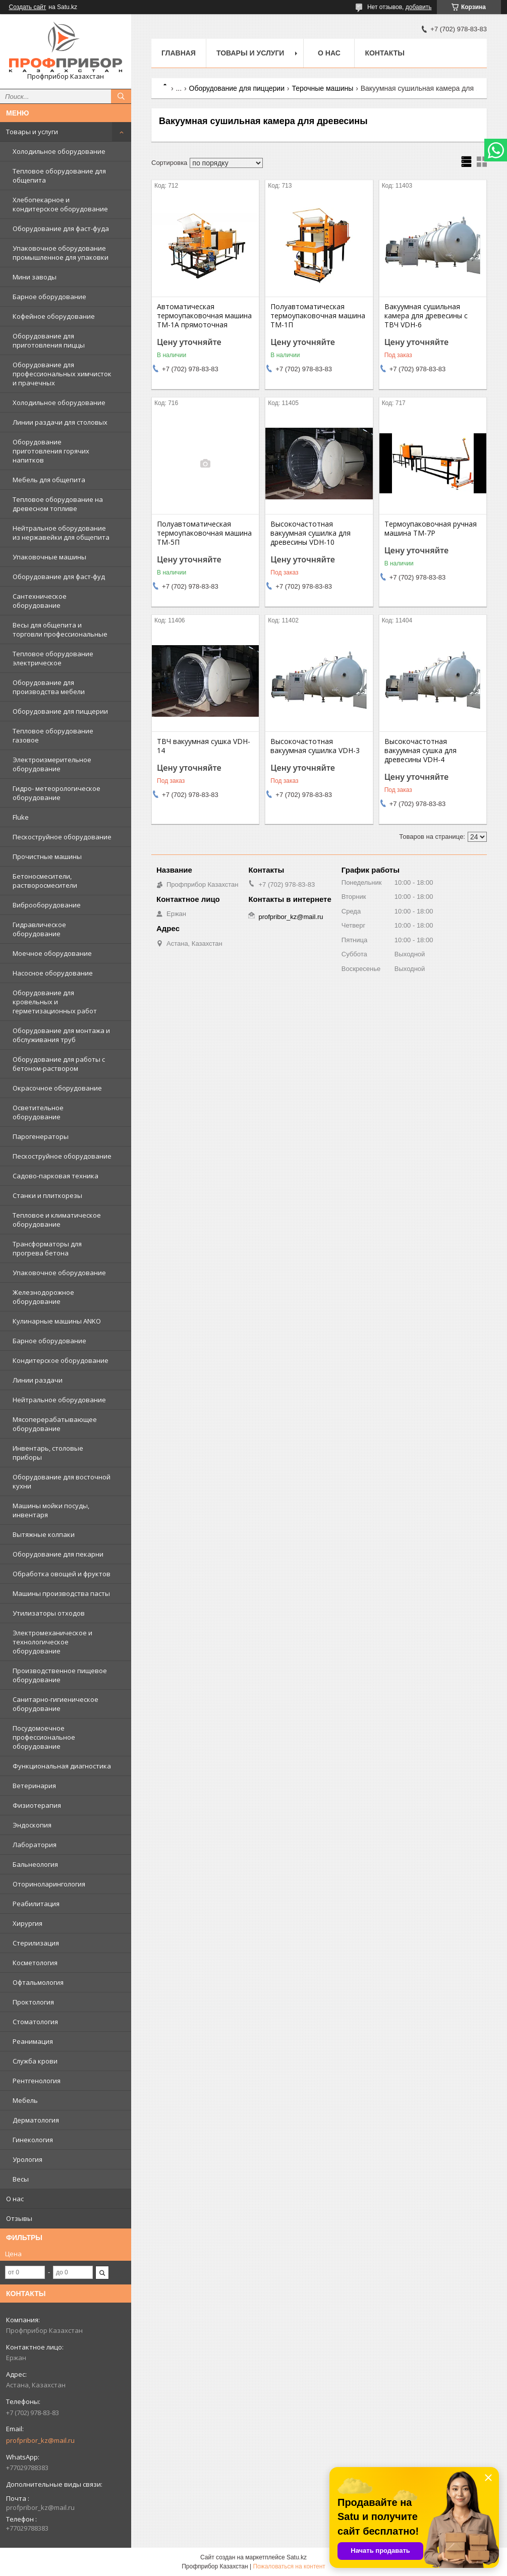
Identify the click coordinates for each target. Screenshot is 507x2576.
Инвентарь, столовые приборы (48, 1453)
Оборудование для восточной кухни (61, 1481)
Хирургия (27, 1923)
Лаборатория (35, 1844)
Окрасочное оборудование (57, 1088)
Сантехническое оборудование (40, 601)
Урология (27, 2159)
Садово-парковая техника (55, 1175)
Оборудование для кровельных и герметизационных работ (55, 1001)
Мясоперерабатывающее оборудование (55, 1424)
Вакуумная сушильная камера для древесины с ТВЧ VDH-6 (426, 315)
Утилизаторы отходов (49, 1613)
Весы (21, 2179)
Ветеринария (34, 1785)
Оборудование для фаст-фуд (59, 576)
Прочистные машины (47, 856)
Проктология (33, 2002)
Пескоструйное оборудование (62, 836)
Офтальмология (38, 1982)
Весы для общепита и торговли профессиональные (60, 629)
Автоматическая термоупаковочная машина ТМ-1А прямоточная (204, 315)
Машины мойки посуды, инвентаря (51, 1510)
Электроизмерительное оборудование (52, 764)
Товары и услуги (32, 131)
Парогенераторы (41, 1136)
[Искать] (121, 96)
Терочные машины (322, 88)
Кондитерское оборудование (60, 1360)
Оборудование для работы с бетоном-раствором (59, 1064)
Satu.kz (297, 2557)
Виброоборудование (47, 904)
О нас (15, 2198)
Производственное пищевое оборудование (60, 1675)
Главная (178, 53)
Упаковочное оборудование (59, 1272)
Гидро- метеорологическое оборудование (56, 793)
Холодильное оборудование (59, 151)
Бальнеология (35, 1864)
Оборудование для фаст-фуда (61, 228)
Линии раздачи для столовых (60, 422)
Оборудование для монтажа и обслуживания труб (61, 1035)
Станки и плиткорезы (47, 1195)
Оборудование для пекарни (58, 1554)
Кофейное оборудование (54, 316)
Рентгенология (37, 2080)
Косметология (35, 1962)
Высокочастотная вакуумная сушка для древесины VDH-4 (420, 750)
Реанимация (33, 2041)
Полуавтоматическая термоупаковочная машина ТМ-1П (317, 315)
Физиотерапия (37, 1805)
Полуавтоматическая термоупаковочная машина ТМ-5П (204, 533)
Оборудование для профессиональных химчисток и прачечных (62, 373)
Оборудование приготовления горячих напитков (51, 451)
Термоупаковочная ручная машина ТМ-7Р (430, 529)
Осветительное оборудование (38, 1112)
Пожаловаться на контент (289, 2566)
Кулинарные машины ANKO (57, 1321)
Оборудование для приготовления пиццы (49, 340)
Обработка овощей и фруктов (61, 1573)
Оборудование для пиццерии (60, 711)
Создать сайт (27, 7)
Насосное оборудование (53, 973)
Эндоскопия (32, 1824)
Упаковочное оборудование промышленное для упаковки (60, 253)
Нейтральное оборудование (59, 1399)
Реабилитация (36, 1903)
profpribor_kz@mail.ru (40, 2440)
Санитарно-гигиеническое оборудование (55, 1704)
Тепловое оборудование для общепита (59, 175)
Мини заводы (35, 276)
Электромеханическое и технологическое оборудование (52, 1641)
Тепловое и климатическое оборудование (57, 1220)
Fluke (21, 817)
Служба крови (35, 2061)
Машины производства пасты (61, 1593)
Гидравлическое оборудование (39, 929)
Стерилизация (36, 1943)
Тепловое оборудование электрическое (53, 658)
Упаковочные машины (49, 556)
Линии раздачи (38, 1380)
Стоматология (35, 2021)
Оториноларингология (49, 1883)
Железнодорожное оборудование (43, 1297)
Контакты (384, 53)
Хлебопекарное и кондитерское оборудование (60, 204)
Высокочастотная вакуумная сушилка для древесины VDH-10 (310, 533)
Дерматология (36, 2120)
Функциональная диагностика (62, 1765)
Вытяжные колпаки (44, 1534)
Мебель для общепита (49, 479)
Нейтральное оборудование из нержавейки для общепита (61, 533)
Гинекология (33, 2139)
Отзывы (19, 2218)
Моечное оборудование (52, 953)
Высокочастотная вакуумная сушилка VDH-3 (315, 746)
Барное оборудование (49, 296)
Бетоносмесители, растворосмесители (45, 881)
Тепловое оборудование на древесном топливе (58, 504)
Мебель (25, 2100)
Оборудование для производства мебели (49, 687)
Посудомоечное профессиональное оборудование (44, 1737)
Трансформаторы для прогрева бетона (47, 1248)
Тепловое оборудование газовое (53, 735)
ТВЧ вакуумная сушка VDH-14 (203, 746)
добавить (419, 7)
